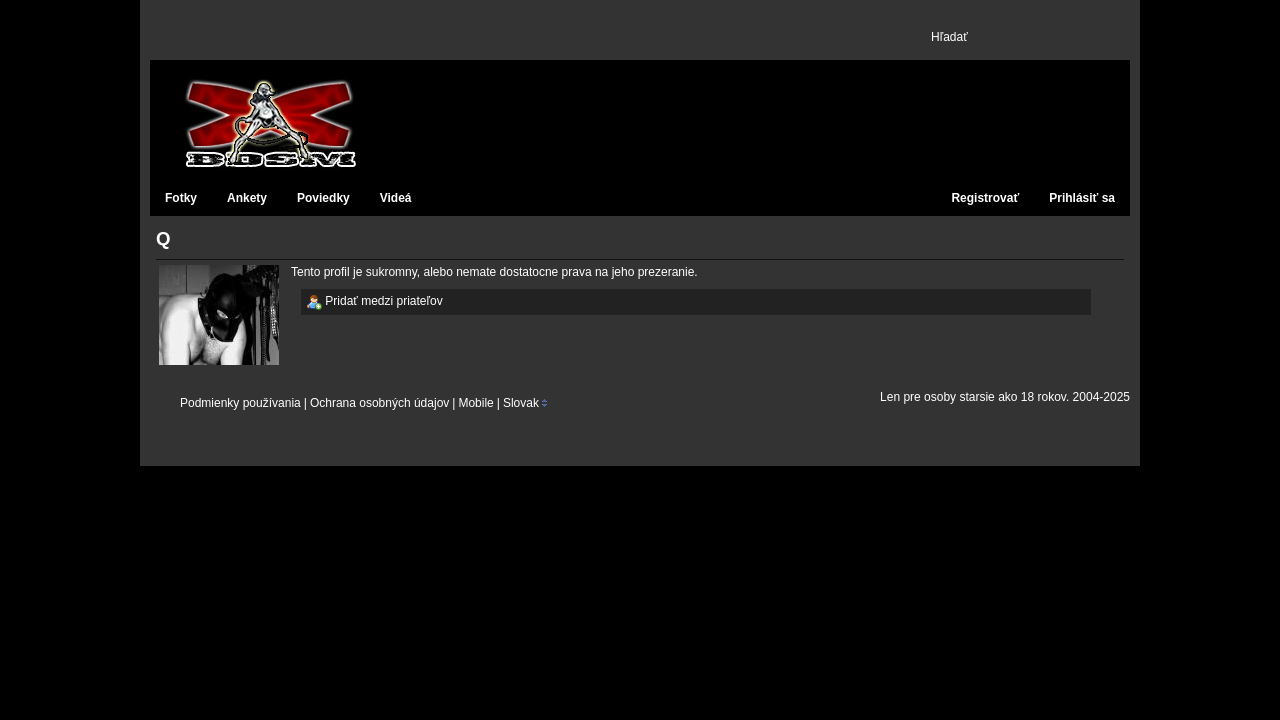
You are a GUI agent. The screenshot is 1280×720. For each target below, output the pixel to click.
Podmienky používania (240, 403)
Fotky (181, 198)
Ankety (247, 198)
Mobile (475, 403)
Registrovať (985, 198)
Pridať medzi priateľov (374, 302)
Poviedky (323, 198)
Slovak (520, 403)
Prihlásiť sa (1082, 198)
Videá (396, 198)
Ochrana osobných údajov (379, 403)
